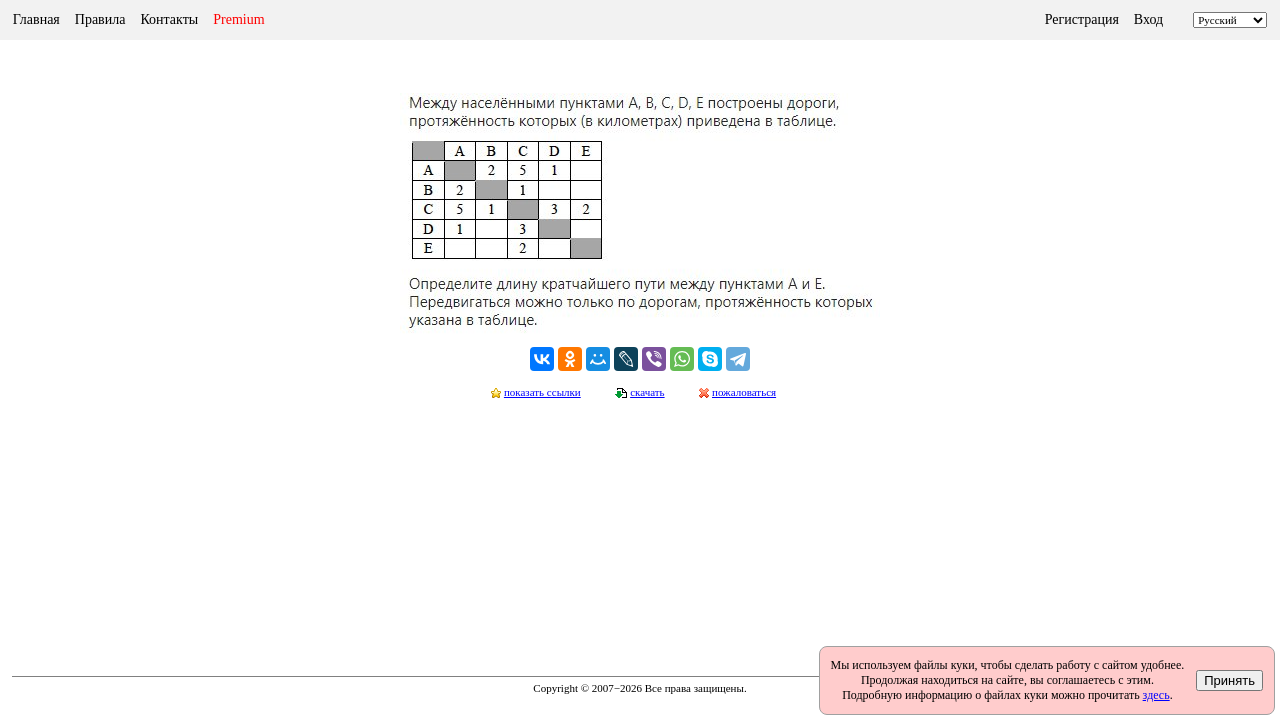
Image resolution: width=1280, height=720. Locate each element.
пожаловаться (744, 392)
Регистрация (1082, 19)
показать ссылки (542, 392)
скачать (647, 392)
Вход (1148, 19)
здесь (1156, 695)
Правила (100, 19)
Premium (238, 19)
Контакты (169, 19)
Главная (36, 19)
